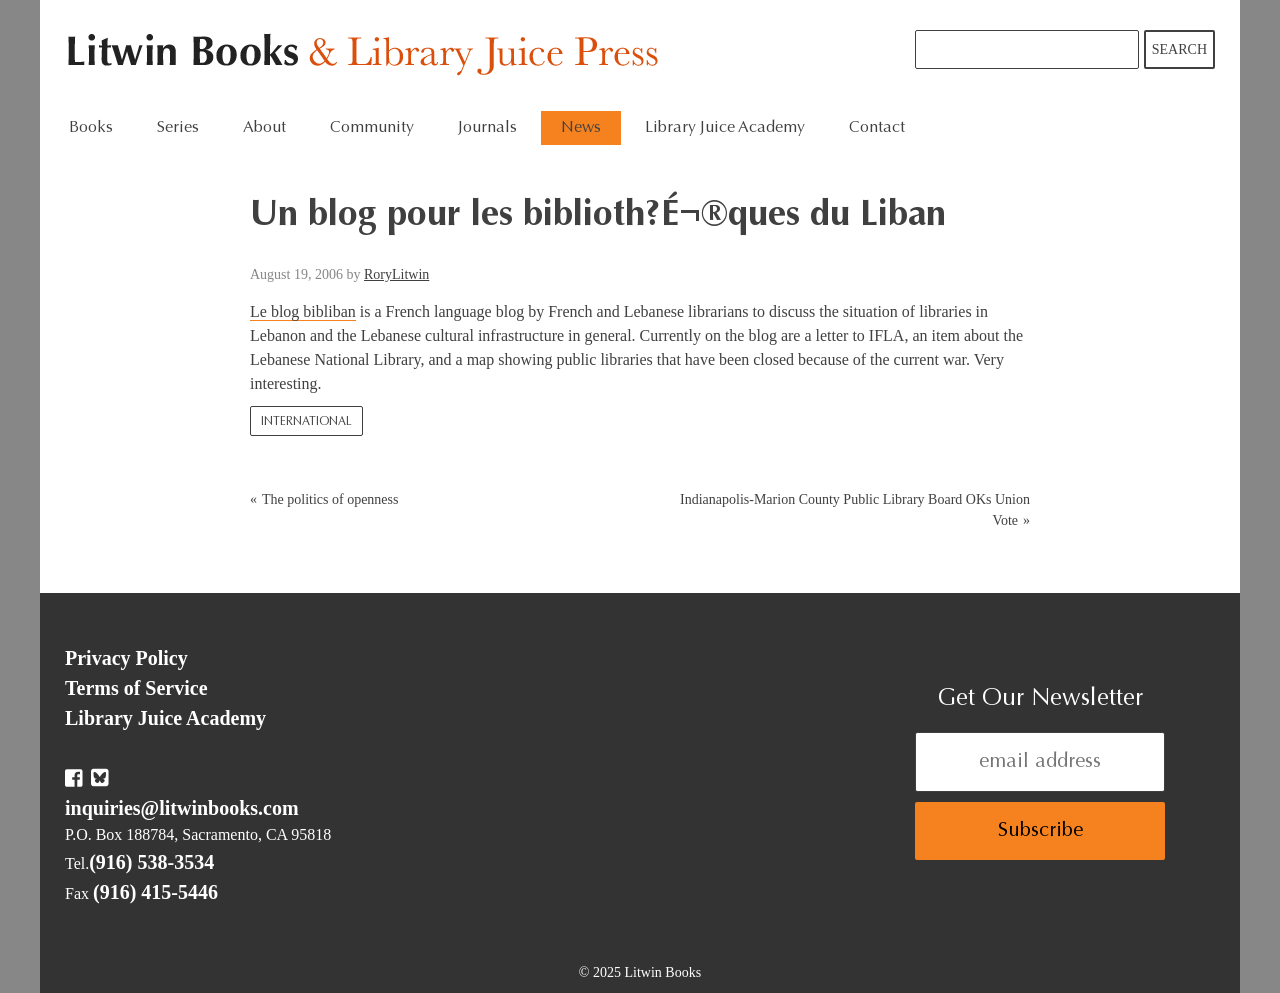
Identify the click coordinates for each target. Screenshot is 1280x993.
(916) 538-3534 (151, 862)
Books (91, 128)
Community (372, 128)
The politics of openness (330, 499)
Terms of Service (136, 688)
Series (178, 128)
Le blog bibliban (303, 311)
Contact (877, 128)
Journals (487, 128)
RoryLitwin (396, 274)
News (581, 128)
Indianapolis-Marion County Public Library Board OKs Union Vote (855, 510)
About (264, 128)
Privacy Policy (126, 658)
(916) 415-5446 (155, 892)
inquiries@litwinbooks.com (182, 808)
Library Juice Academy (725, 128)
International (306, 422)
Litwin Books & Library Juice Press (367, 55)
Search (1179, 49)
